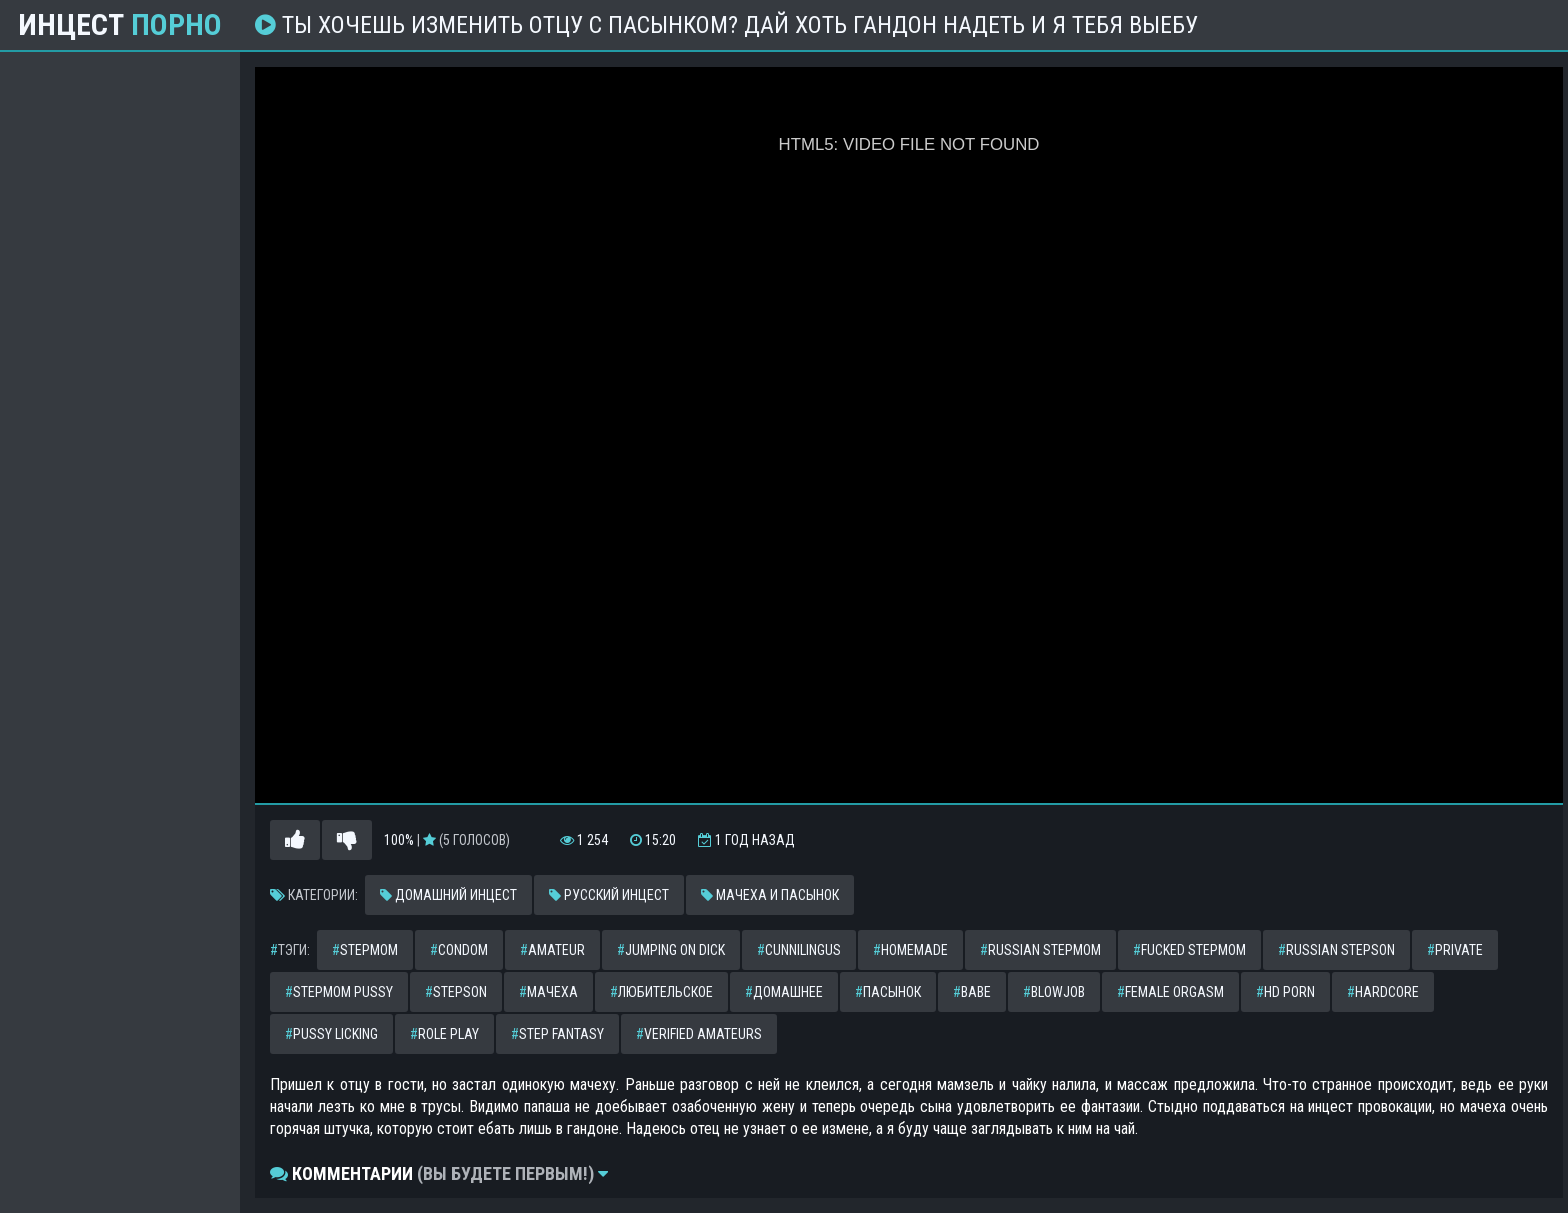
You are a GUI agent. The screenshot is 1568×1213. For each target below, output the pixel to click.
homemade (910, 950)
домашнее (784, 992)
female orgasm (1170, 992)
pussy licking (331, 1034)
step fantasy (557, 1034)
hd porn (1285, 992)
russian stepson (1336, 950)
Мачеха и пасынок (770, 895)
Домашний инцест (448, 895)
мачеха (548, 992)
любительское (661, 992)
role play (444, 1034)
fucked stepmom (1189, 950)
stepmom (365, 950)
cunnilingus (799, 950)
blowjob (1054, 992)
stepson (456, 992)
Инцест (120, 25)
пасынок (888, 992)
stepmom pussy (339, 992)
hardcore (1383, 992)
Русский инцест (609, 895)
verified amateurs (699, 1034)
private (1455, 950)
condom (459, 950)
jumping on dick (671, 950)
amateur (552, 950)
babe (972, 992)
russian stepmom (1040, 950)
